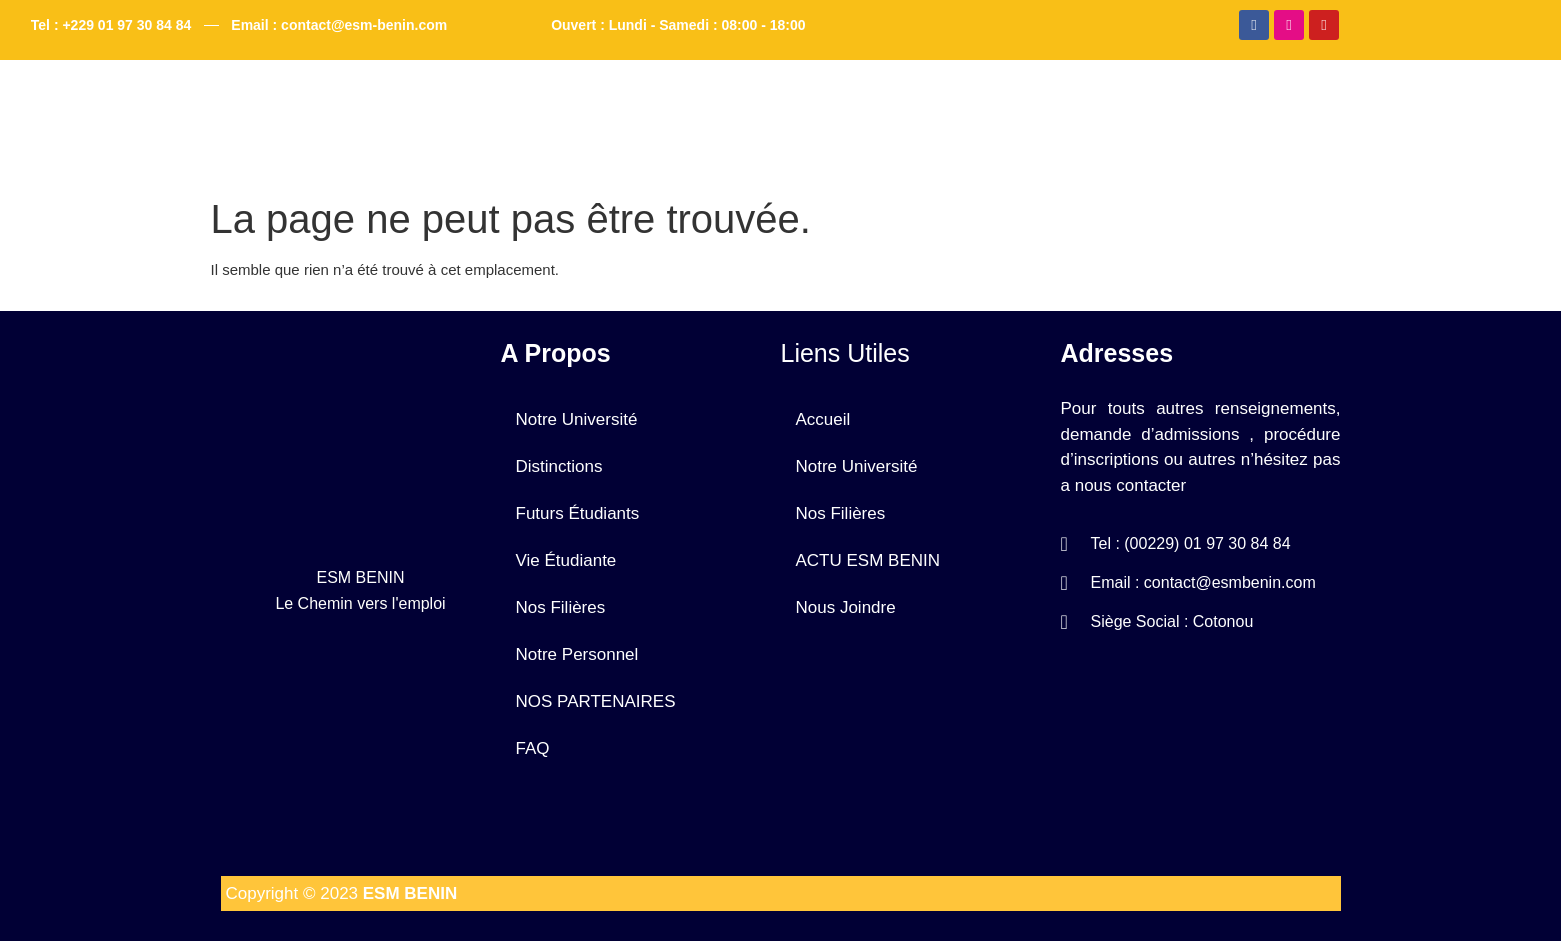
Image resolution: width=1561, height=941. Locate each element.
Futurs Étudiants (578, 513)
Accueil (572, 106)
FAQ (1071, 106)
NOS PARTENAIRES (596, 701)
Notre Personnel (577, 654)
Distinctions (559, 466)
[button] (720, 106)
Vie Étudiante (566, 560)
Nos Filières (561, 607)
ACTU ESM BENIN (916, 106)
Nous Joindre (1192, 106)
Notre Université (715, 106)
